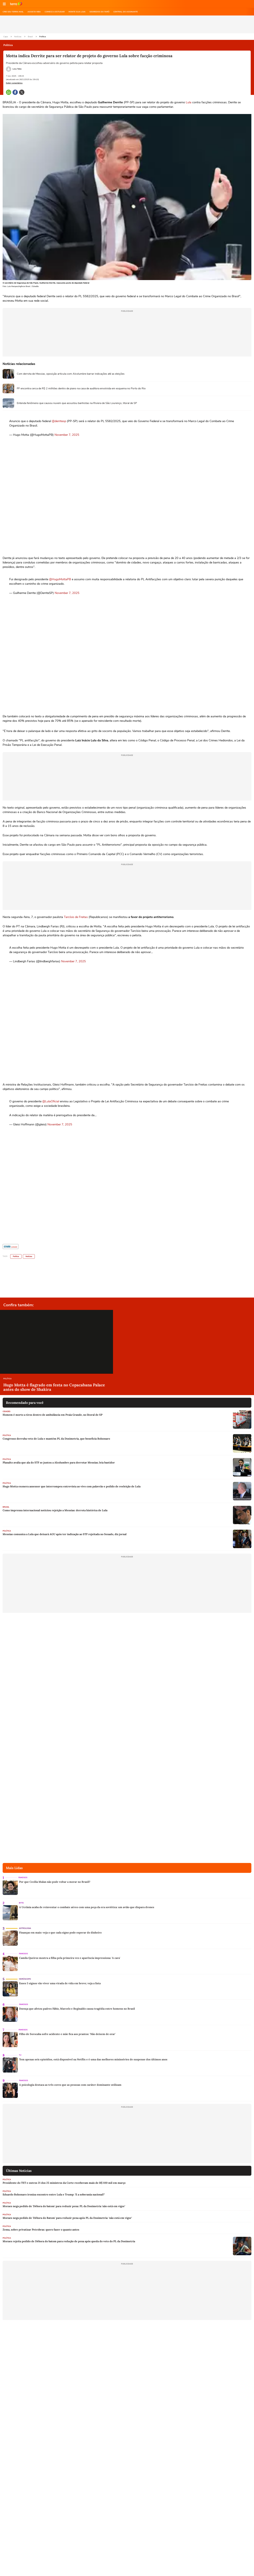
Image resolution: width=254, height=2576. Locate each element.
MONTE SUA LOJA (77, 11)
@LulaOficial (51, 1101)
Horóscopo (25, 1979)
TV (20, 2055)
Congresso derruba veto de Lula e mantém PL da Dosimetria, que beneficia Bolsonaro (56, 1438)
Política (42, 36)
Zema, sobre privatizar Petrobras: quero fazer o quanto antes (41, 2229)
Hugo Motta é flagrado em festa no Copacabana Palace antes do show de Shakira (54, 1387)
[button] (4, 4)
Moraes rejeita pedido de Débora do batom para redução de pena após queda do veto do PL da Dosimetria (69, 2241)
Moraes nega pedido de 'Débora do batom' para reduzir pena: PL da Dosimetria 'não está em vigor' (64, 2206)
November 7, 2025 (67, 435)
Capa (5, 36)
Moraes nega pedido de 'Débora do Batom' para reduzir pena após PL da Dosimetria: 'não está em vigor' (67, 2217)
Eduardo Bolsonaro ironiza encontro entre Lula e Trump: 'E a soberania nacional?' (54, 2194)
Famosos (22, 1877)
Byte (21, 1903)
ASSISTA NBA (34, 11)
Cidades (6, 1411)
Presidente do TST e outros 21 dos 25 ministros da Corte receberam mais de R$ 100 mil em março (64, 2182)
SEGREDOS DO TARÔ (99, 11)
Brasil (30, 36)
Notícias (18, 36)
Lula (188, 102)
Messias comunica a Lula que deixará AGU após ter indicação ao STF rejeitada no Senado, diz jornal (65, 1534)
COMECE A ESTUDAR (55, 11)
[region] (127, 24)
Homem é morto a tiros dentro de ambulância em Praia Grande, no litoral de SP (52, 1414)
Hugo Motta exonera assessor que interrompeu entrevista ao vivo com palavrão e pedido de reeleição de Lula (72, 1486)
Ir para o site (16, 4)
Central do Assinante (125, 11)
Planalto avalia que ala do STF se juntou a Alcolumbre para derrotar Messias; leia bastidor (59, 1462)
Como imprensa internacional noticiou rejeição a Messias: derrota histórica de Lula (55, 1510)
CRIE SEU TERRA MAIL (13, 11)
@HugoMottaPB (60, 579)
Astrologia (25, 1928)
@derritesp (59, 421)
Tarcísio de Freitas (76, 917)
